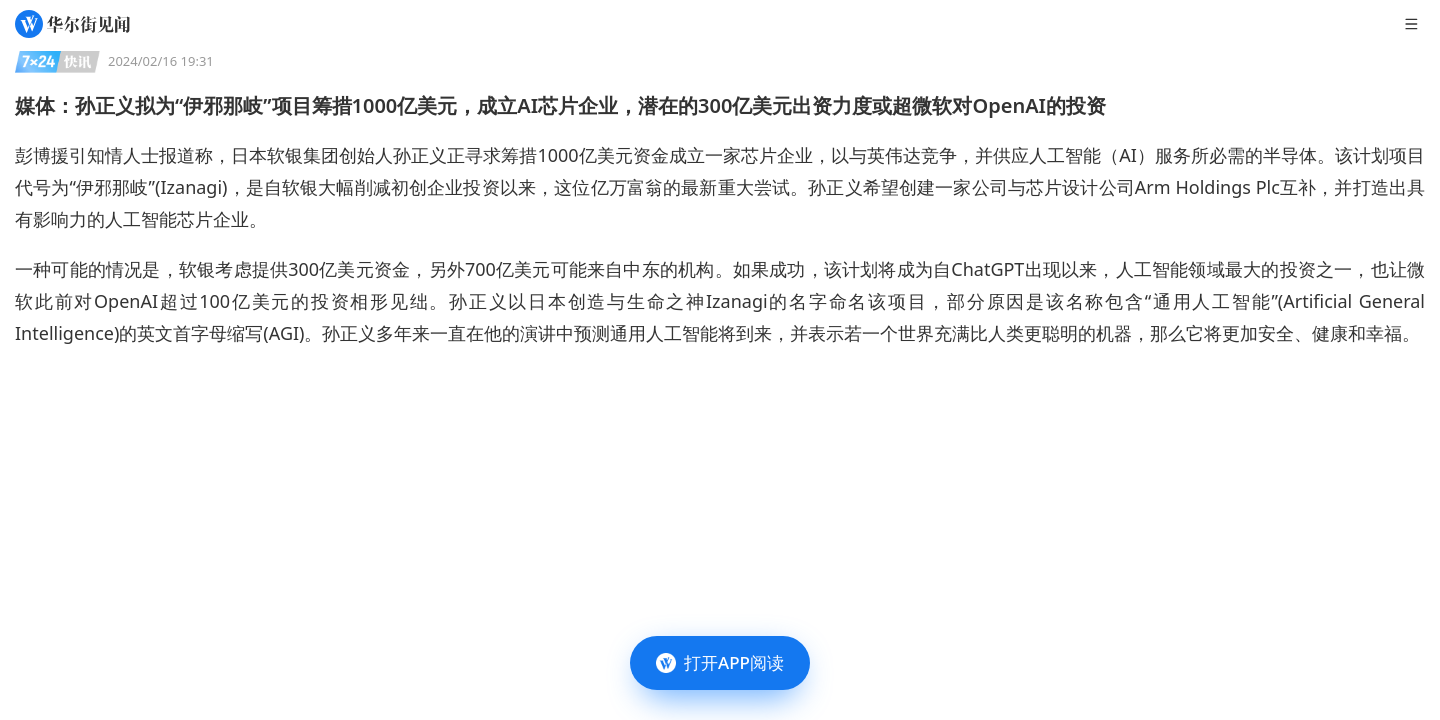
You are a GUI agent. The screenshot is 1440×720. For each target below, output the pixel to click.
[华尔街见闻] (72, 24)
